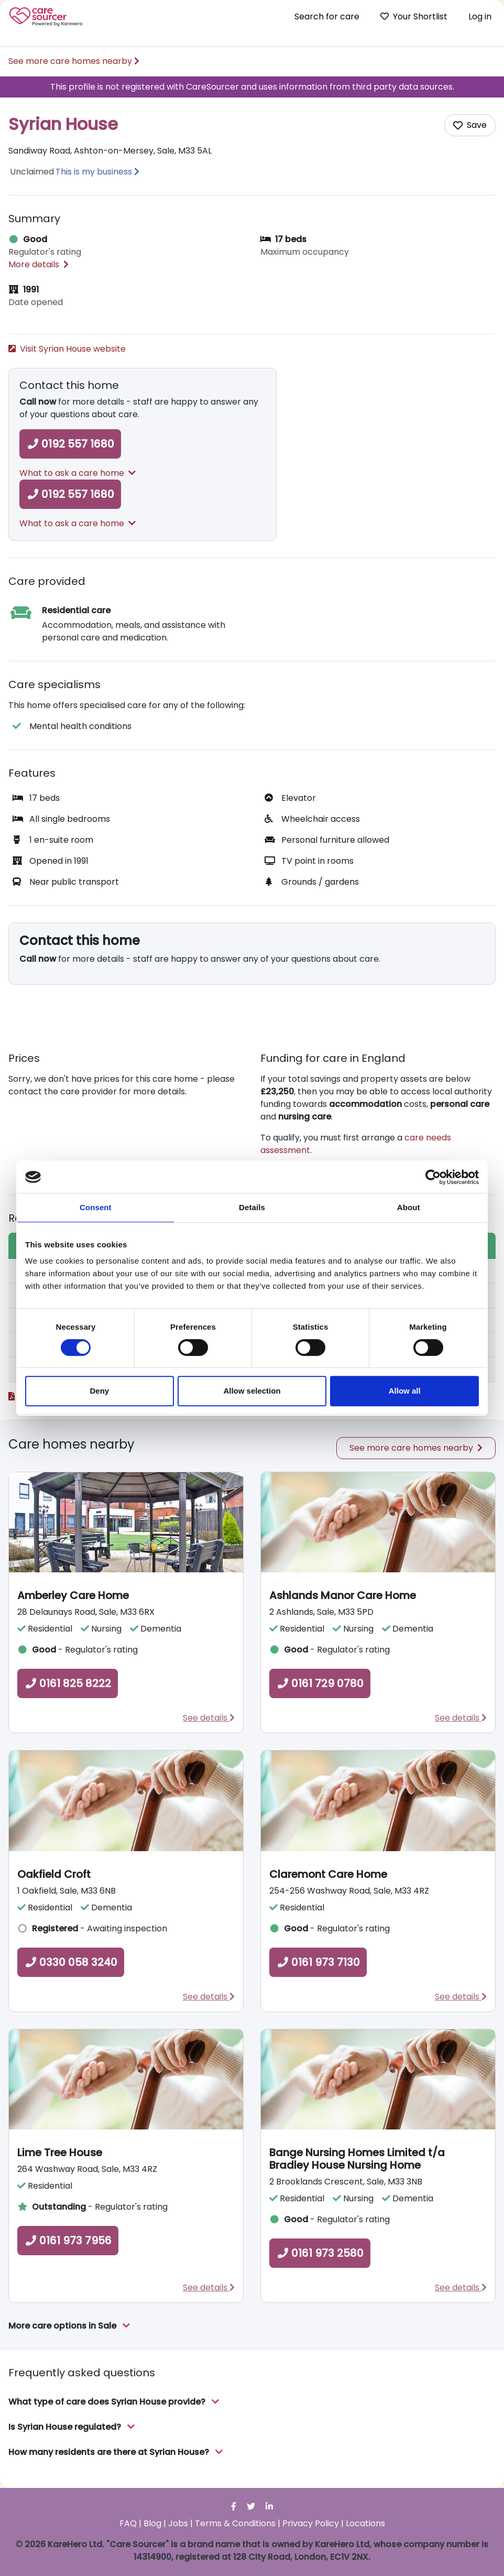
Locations (365, 2523)
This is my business (94, 172)
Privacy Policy (310, 2523)
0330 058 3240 (70, 1962)
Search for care (326, 16)
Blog (152, 2523)
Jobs (178, 2523)
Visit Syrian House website (67, 349)
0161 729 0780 (320, 1683)
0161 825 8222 (67, 1683)
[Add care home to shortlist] (470, 125)
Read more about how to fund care (339, 1171)
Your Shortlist (413, 16)
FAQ (128, 2523)
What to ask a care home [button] (77, 473)
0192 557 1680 (70, 444)
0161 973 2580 (320, 2253)
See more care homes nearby (73, 61)
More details (38, 264)
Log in (479, 16)
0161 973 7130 (318, 1962)
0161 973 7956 (68, 2240)
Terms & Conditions (235, 2523)
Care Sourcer (46, 16)
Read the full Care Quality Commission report (106, 1396)
